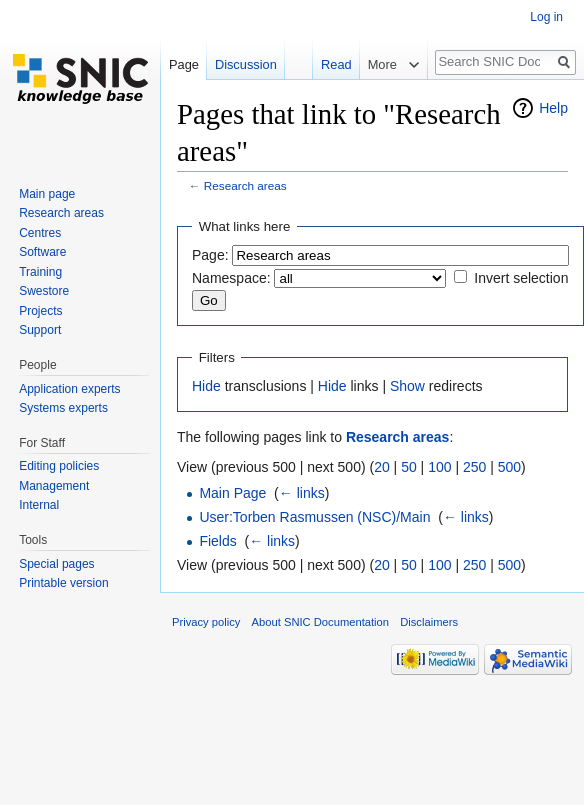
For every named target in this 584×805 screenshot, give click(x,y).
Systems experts (63, 408)
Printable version (63, 583)
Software (42, 252)
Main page (47, 194)
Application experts (69, 389)
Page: (210, 255)
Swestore (44, 291)
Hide (206, 386)
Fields (217, 541)
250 (474, 467)
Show (407, 386)
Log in (546, 17)
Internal (39, 505)
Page (184, 64)
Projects (40, 311)
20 (382, 467)
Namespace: (231, 278)
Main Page (232, 493)
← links (302, 493)
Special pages (56, 564)
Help (553, 108)
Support (40, 330)
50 (409, 467)
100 (439, 467)
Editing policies (59, 466)
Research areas (245, 185)
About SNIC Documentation (320, 622)
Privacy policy (206, 622)
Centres (40, 233)
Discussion (246, 64)
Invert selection (521, 278)
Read (334, 64)
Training (40, 272)
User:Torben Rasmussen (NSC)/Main (314, 517)
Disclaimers (429, 622)
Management (54, 486)
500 (509, 467)
